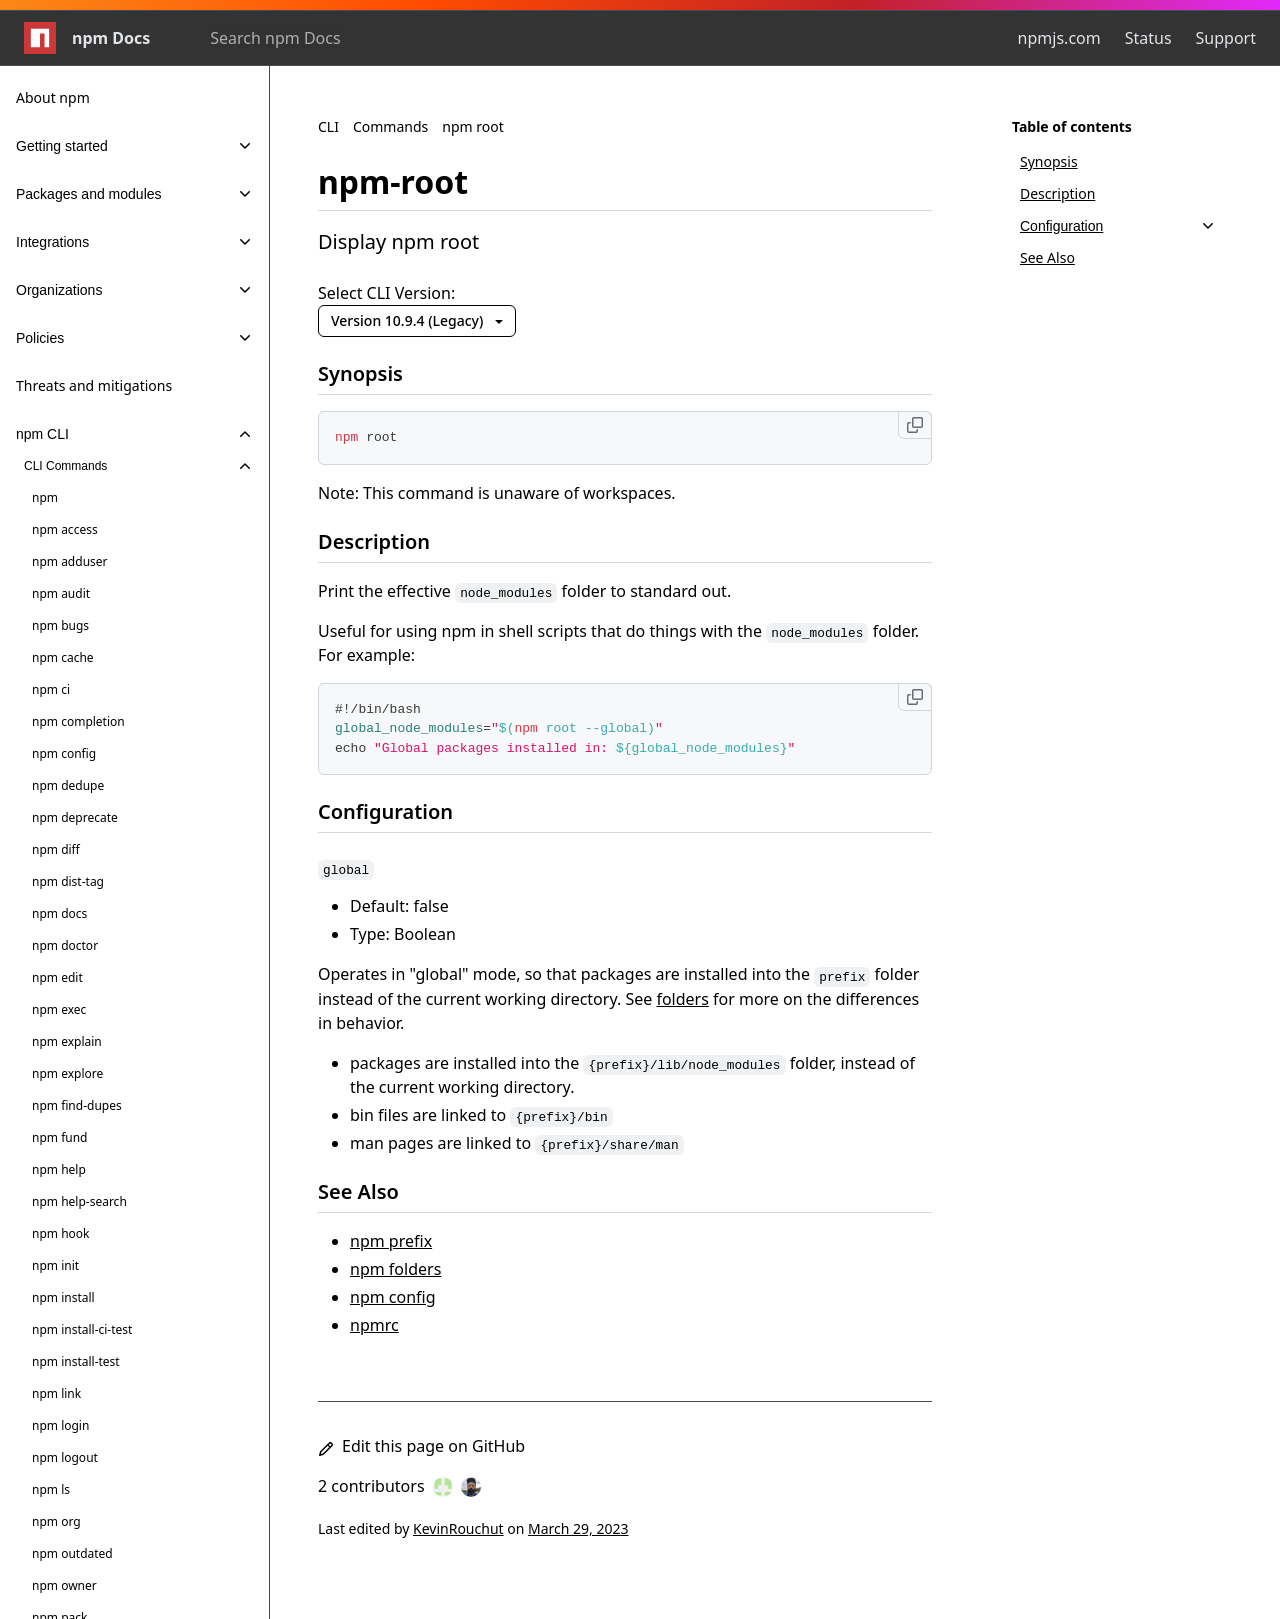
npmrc (374, 1325)
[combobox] (318, 38)
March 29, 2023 (578, 1528)
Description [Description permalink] (386, 541)
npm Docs (87, 38)
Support (1226, 38)
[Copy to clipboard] (915, 425)
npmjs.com (1059, 38)
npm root (473, 126)
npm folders (395, 1269)
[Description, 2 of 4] (1118, 194)
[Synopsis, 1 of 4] (1118, 162)
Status (1148, 38)
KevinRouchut (458, 1528)
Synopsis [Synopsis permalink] (372, 373)
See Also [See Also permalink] (370, 1191)
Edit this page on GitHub (421, 1446)
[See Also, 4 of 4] (1118, 258)
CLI (328, 126)
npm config (393, 1297)
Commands (390, 126)
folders (682, 999)
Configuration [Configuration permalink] (397, 811)
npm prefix (391, 1241)
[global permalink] (358, 867)
